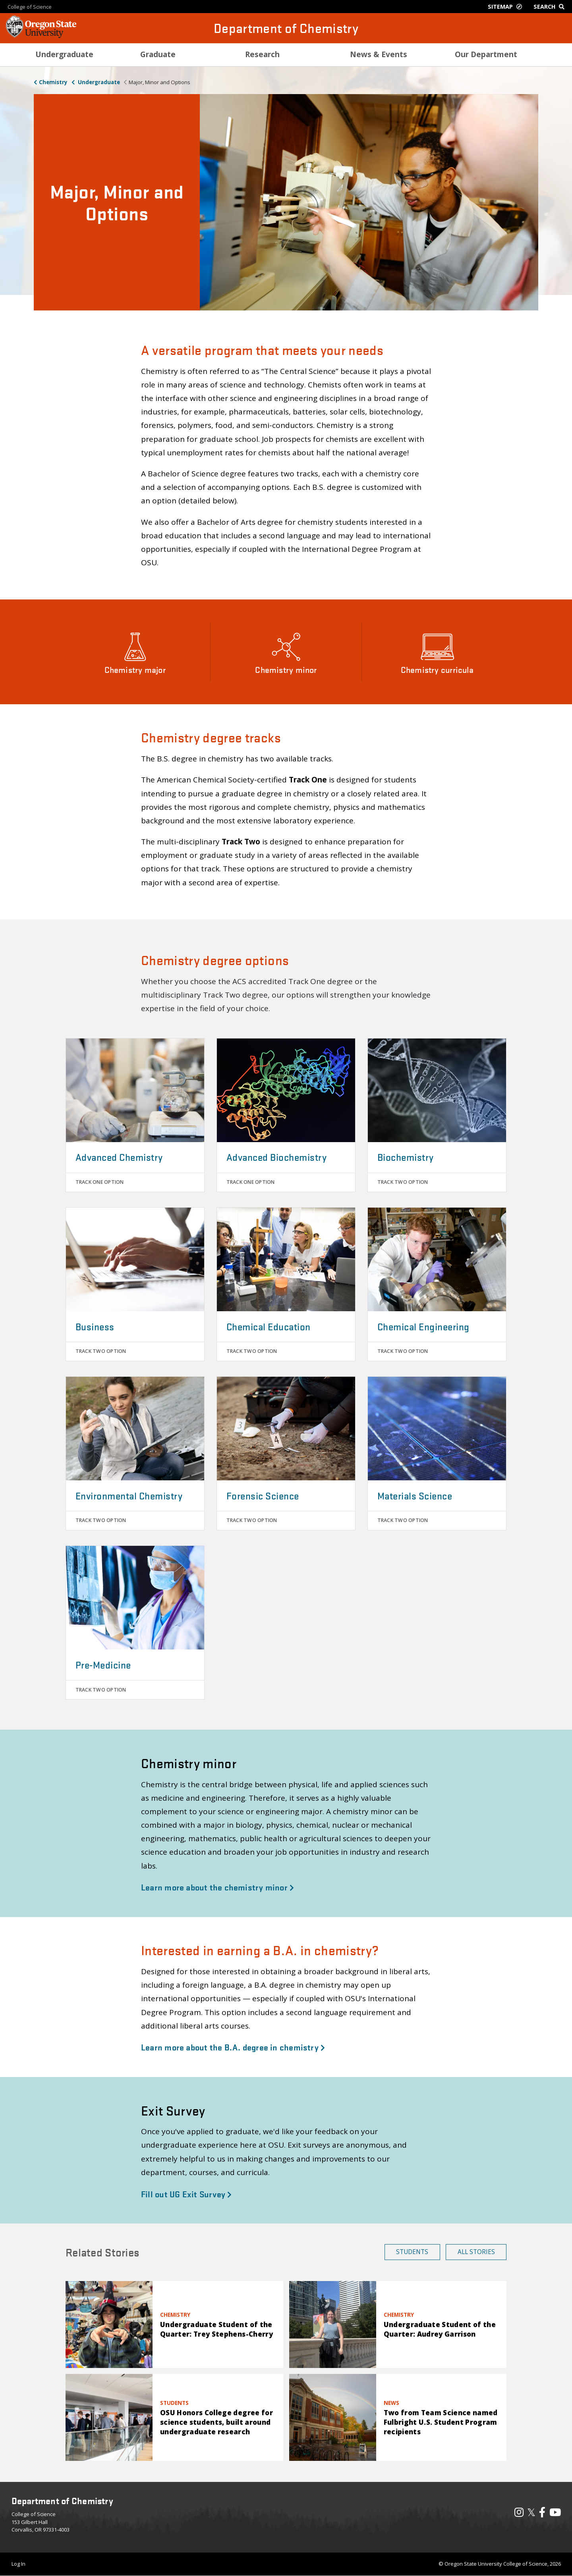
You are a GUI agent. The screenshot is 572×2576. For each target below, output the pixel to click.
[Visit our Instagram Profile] (519, 2514)
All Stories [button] (476, 2251)
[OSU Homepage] (41, 36)
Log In (18, 2563)
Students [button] (412, 2251)
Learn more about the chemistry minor (217, 1886)
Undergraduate (98, 82)
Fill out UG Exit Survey (186, 2193)
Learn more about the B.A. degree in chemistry (233, 2046)
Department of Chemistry (286, 28)
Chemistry (53, 82)
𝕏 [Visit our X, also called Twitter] (531, 2512)
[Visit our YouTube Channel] (555, 2514)
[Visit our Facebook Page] (542, 2514)
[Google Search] (550, 6)
